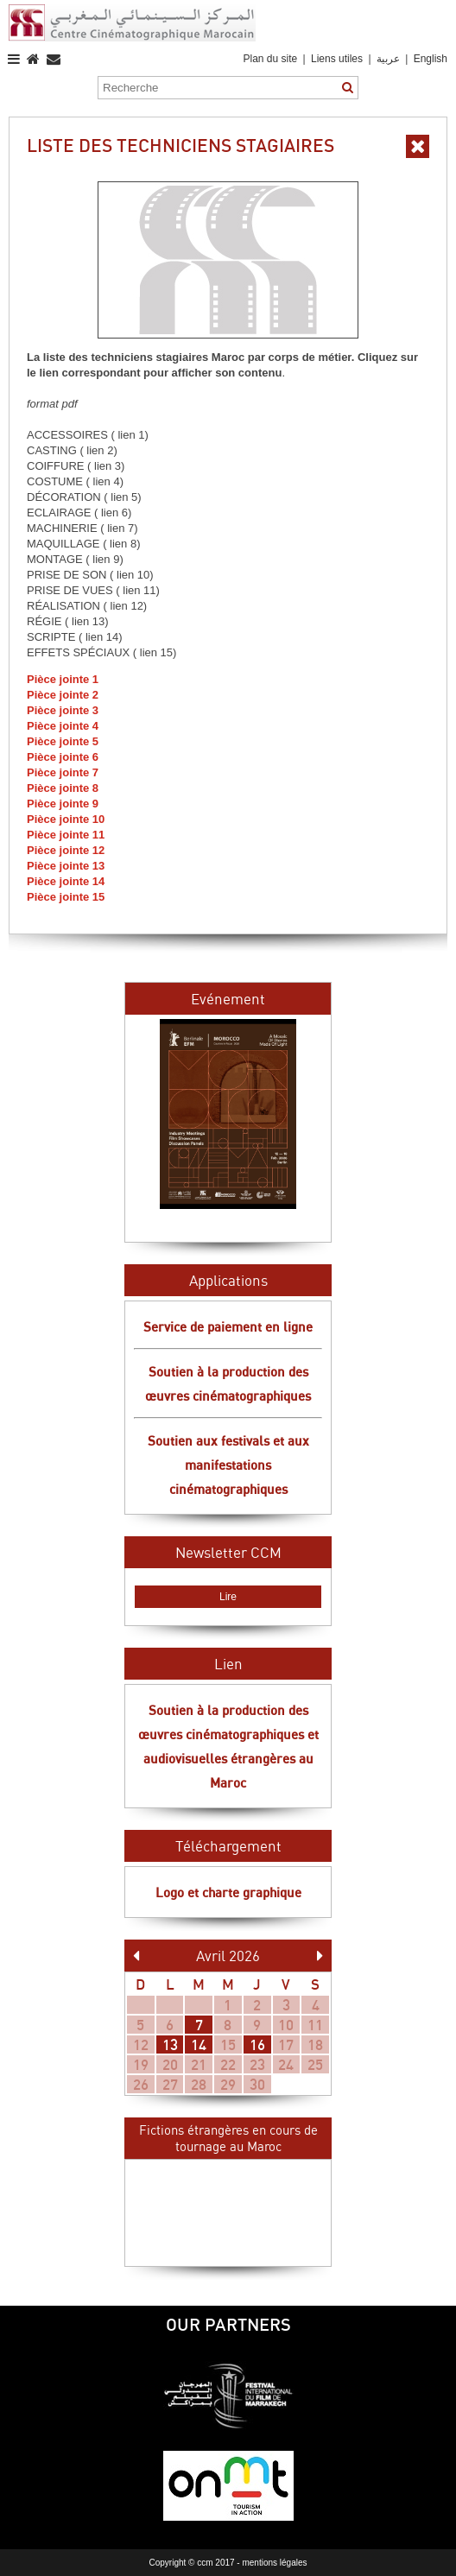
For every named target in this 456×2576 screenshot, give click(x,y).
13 (170, 2044)
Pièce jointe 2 (62, 694)
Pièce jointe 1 (62, 679)
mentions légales (274, 2562)
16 (257, 2044)
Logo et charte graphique (228, 1892)
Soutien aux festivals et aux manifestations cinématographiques (228, 1465)
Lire (228, 1597)
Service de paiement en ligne (228, 1326)
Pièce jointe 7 (62, 772)
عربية (389, 59)
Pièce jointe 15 (65, 896)
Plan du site (270, 59)
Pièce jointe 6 (62, 756)
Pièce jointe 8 (62, 788)
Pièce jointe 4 (62, 725)
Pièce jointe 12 (65, 850)
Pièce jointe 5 (62, 741)
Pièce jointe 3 (62, 710)
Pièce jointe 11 (65, 834)
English (430, 59)
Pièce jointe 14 (65, 881)
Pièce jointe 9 (62, 803)
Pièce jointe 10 (65, 819)
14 (198, 2044)
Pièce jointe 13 (65, 865)
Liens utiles (337, 59)
